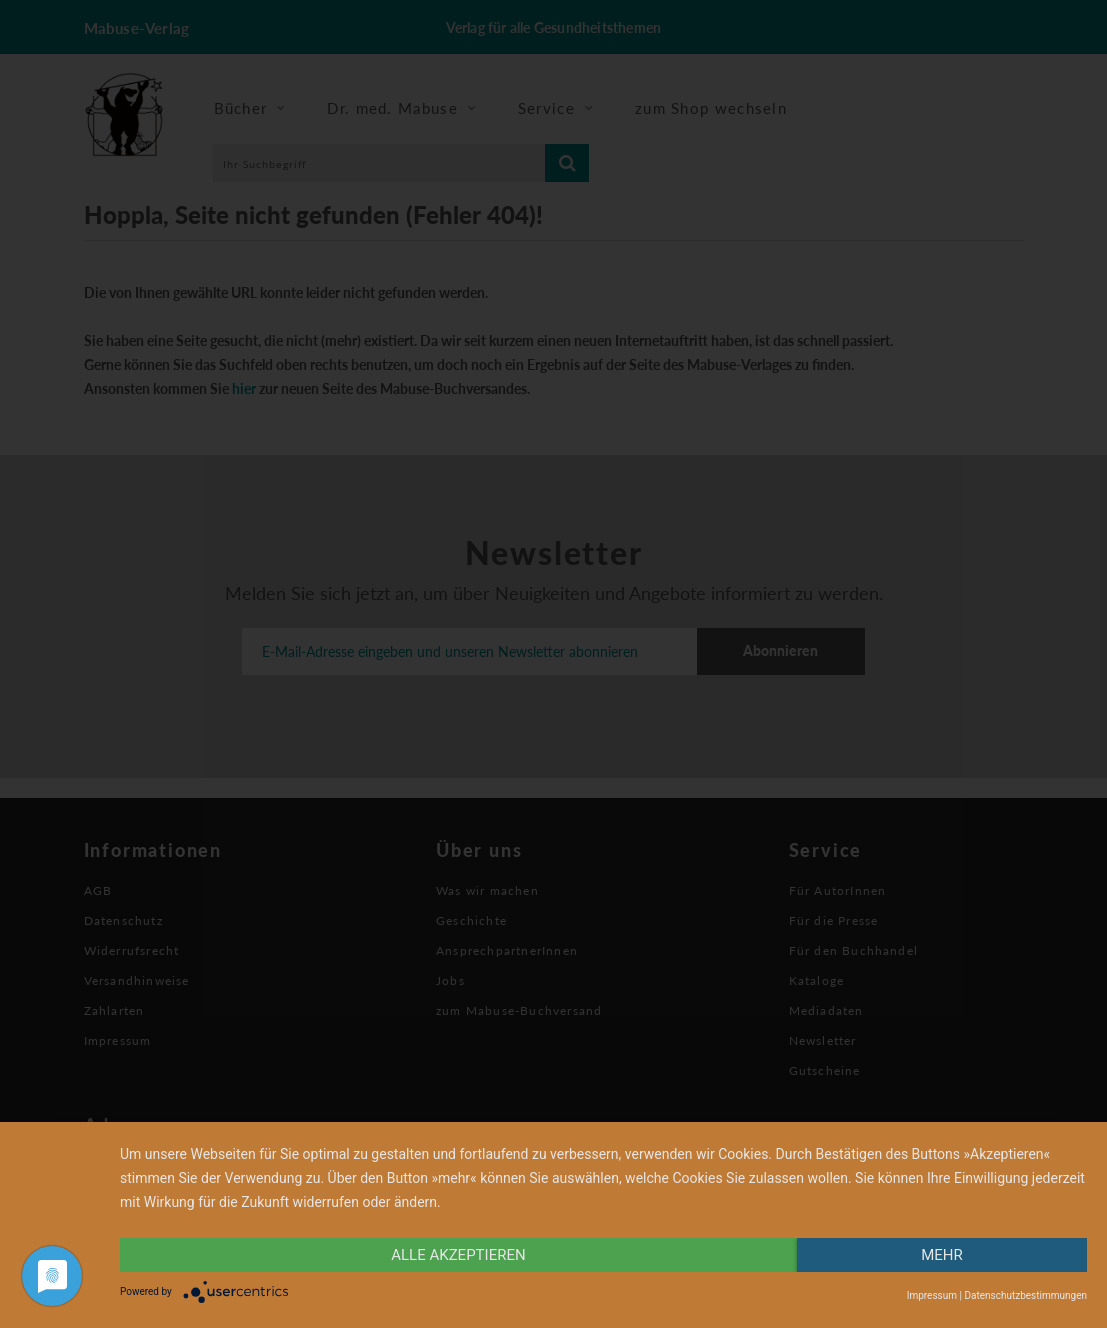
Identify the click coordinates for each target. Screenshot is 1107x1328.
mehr (942, 1255)
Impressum (932, 1295)
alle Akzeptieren (458, 1255)
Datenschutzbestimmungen (1025, 1295)
